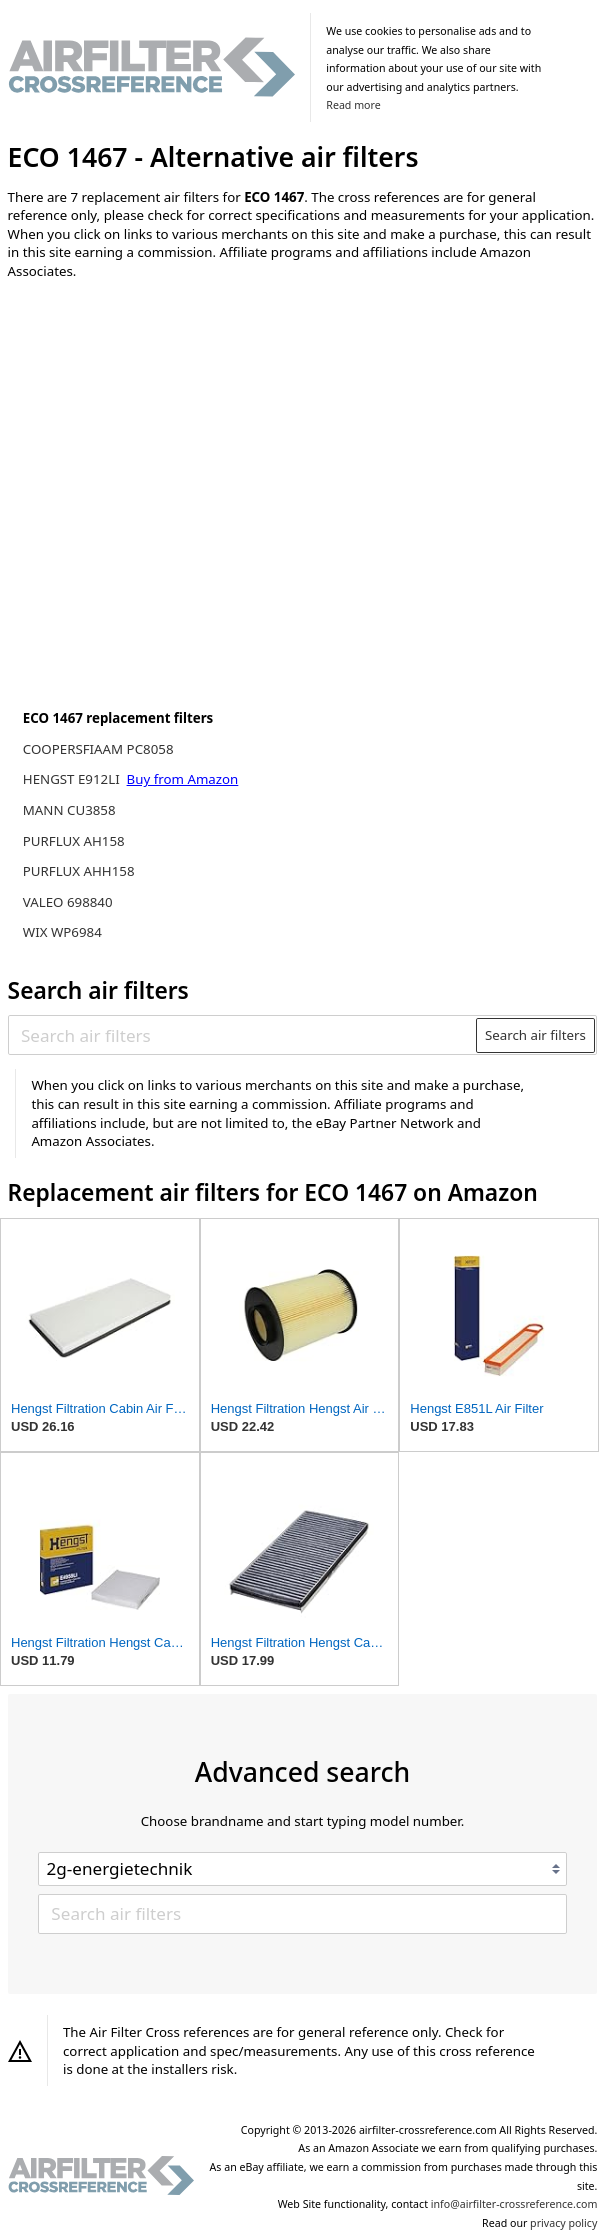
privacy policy (563, 2223)
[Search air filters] (243, 1035)
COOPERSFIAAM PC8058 (98, 749)
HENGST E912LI (73, 779)
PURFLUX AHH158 (79, 871)
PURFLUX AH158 (74, 841)
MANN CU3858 (69, 810)
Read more (353, 105)
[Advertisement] (173, 427)
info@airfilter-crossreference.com (514, 2204)
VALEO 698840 (68, 902)
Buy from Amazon (183, 779)
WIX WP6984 (62, 932)
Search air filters (535, 1035)
